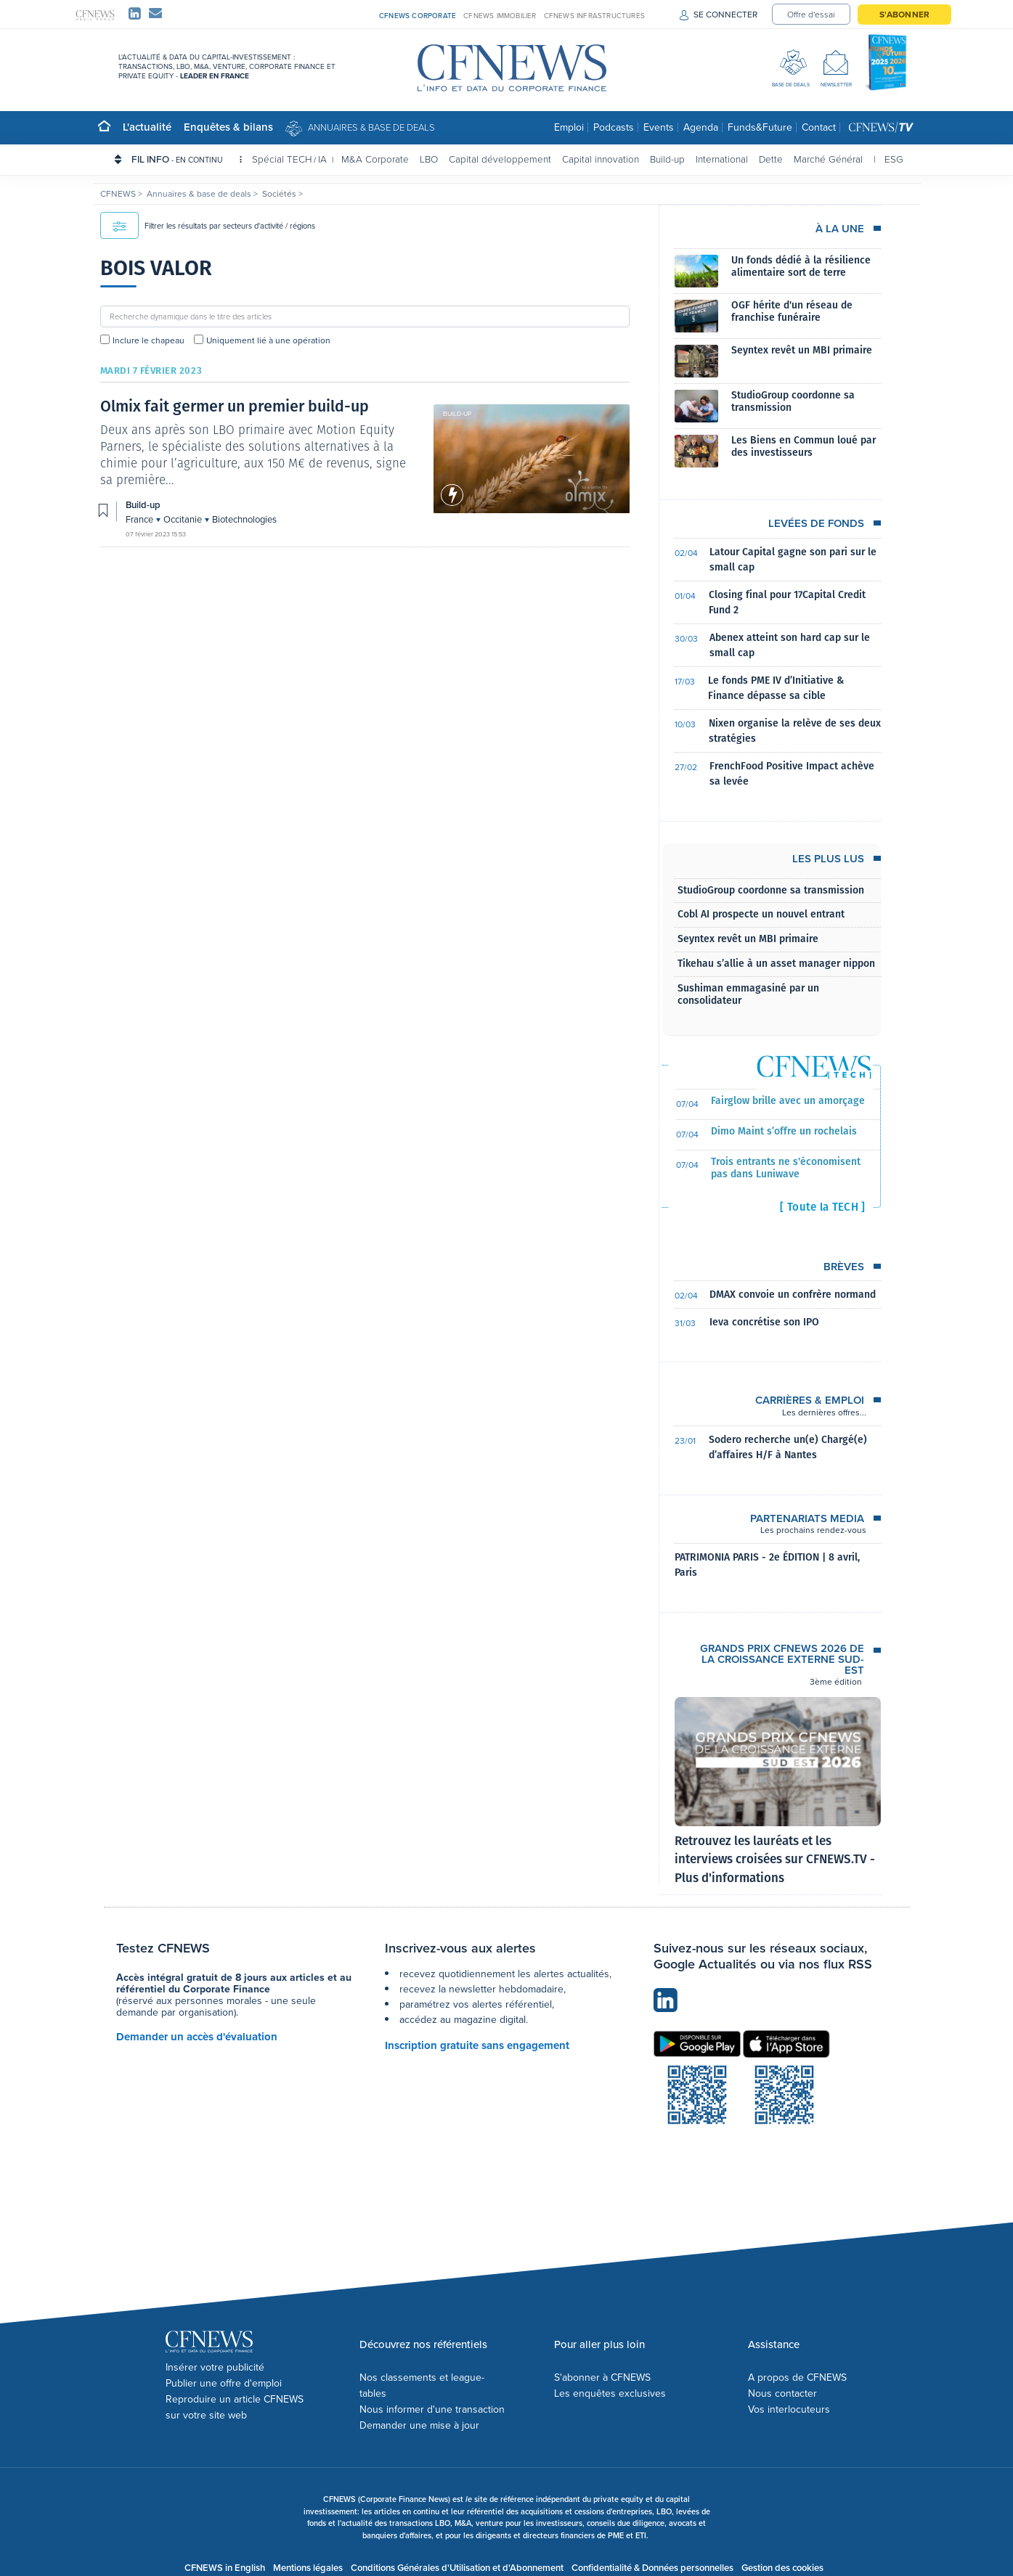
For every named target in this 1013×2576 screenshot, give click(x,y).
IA (322, 158)
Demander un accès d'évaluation (196, 2037)
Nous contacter (782, 2393)
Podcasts (613, 127)
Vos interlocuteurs (789, 2409)
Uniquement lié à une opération (268, 340)
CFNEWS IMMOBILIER (499, 15)
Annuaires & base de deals (371, 127)
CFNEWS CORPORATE (417, 15)
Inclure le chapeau (148, 340)
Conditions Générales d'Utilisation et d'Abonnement (457, 2568)
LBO (429, 158)
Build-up (667, 158)
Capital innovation (600, 158)
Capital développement (500, 158)
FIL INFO (186, 159)
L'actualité (147, 126)
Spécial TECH (282, 158)
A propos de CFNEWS (797, 2377)
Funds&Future (760, 127)
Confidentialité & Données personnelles (652, 2568)
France (140, 519)
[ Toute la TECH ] (822, 1207)
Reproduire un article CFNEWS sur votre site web (235, 2407)
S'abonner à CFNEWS (602, 2377)
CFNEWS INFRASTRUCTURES (594, 15)
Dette (771, 158)
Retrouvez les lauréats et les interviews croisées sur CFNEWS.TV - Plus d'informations (775, 1859)
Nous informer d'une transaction (432, 2409)
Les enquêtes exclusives (610, 2393)
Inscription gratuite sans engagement (477, 2045)
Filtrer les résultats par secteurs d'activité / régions (207, 226)
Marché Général (828, 158)
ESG (893, 158)
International (722, 158)
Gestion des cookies (782, 2568)
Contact (819, 127)
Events (658, 127)
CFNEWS (119, 193)
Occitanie (183, 519)
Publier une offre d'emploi (224, 2383)
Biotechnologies (244, 519)
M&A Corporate (375, 158)
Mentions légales (308, 2568)
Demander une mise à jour (419, 2425)
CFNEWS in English (224, 2568)
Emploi (569, 127)
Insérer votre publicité (215, 2367)
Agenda (700, 127)
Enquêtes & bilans (228, 126)
